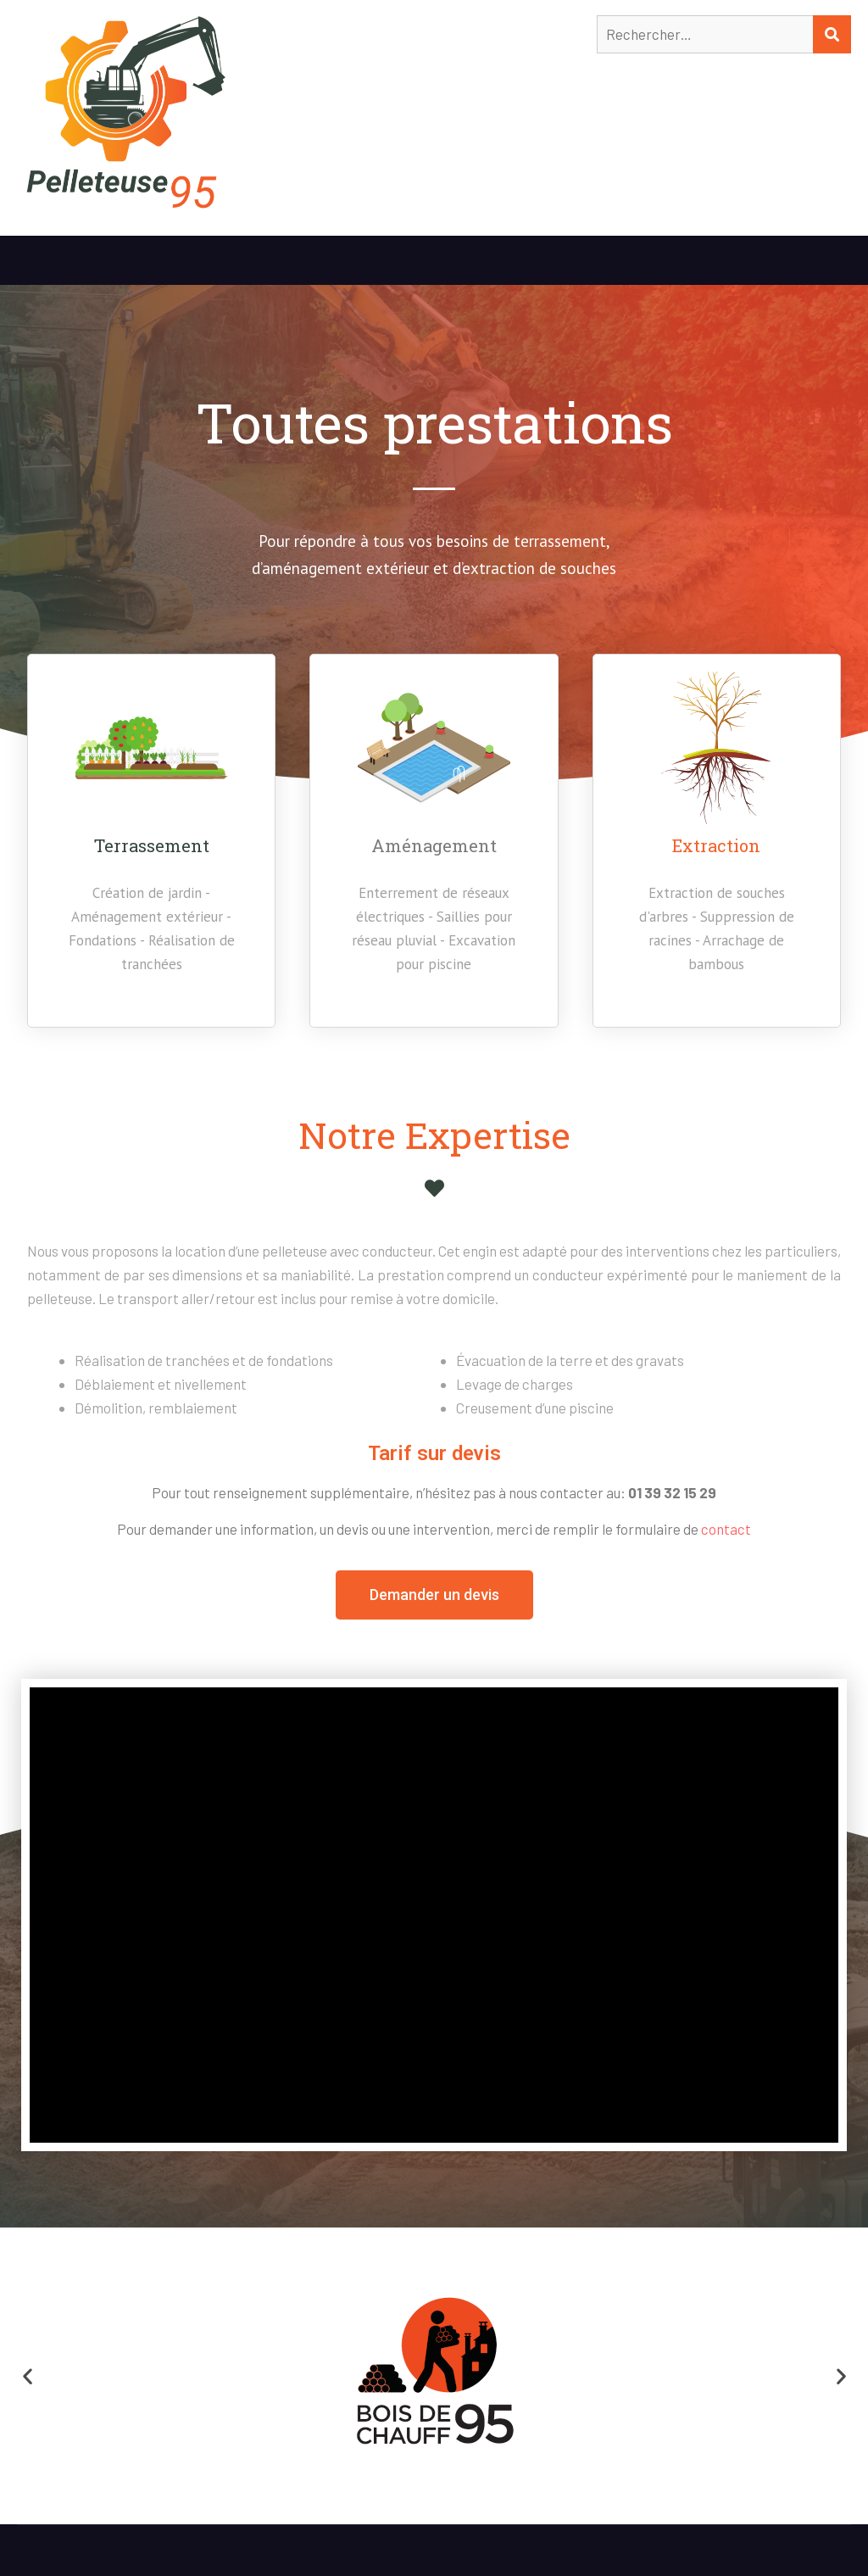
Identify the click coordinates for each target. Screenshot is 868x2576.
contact (726, 1528)
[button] (434, 1595)
